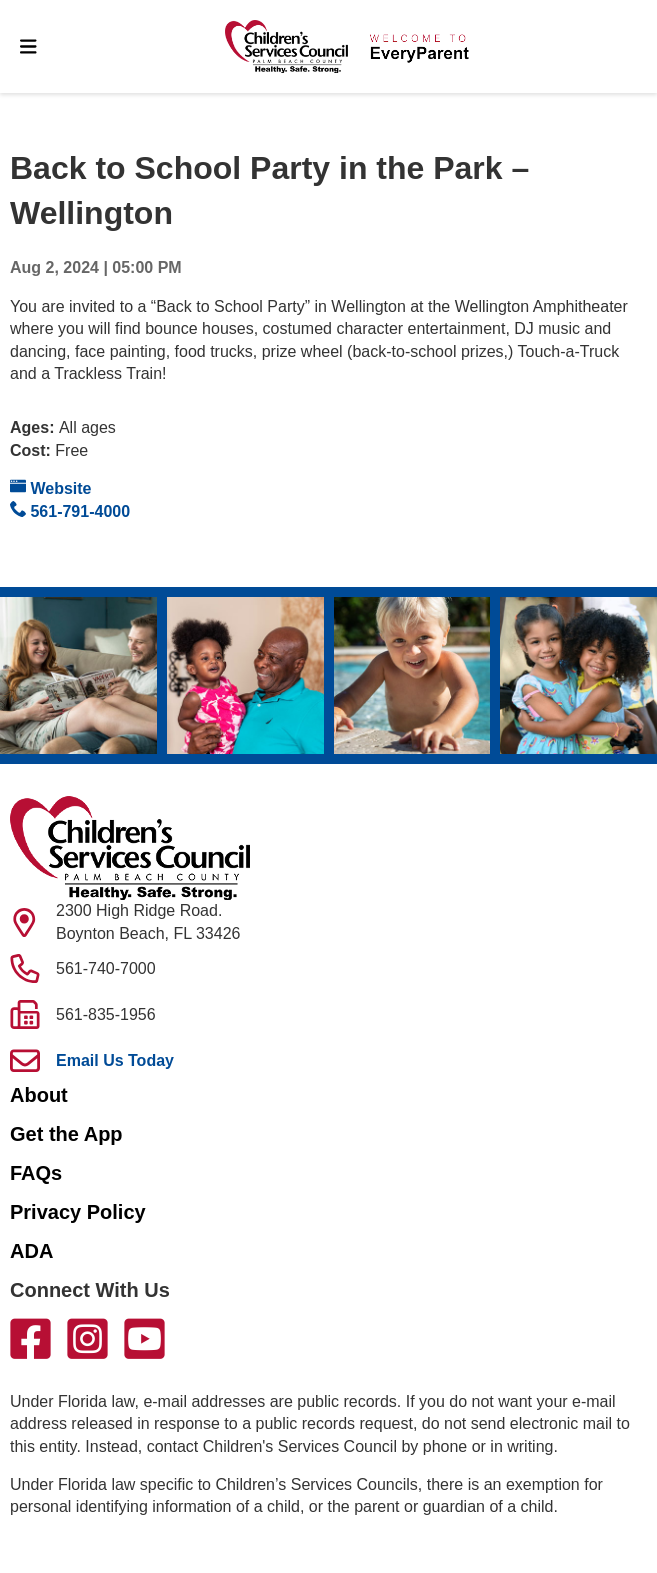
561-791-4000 (70, 510)
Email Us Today (115, 1060)
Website (51, 487)
